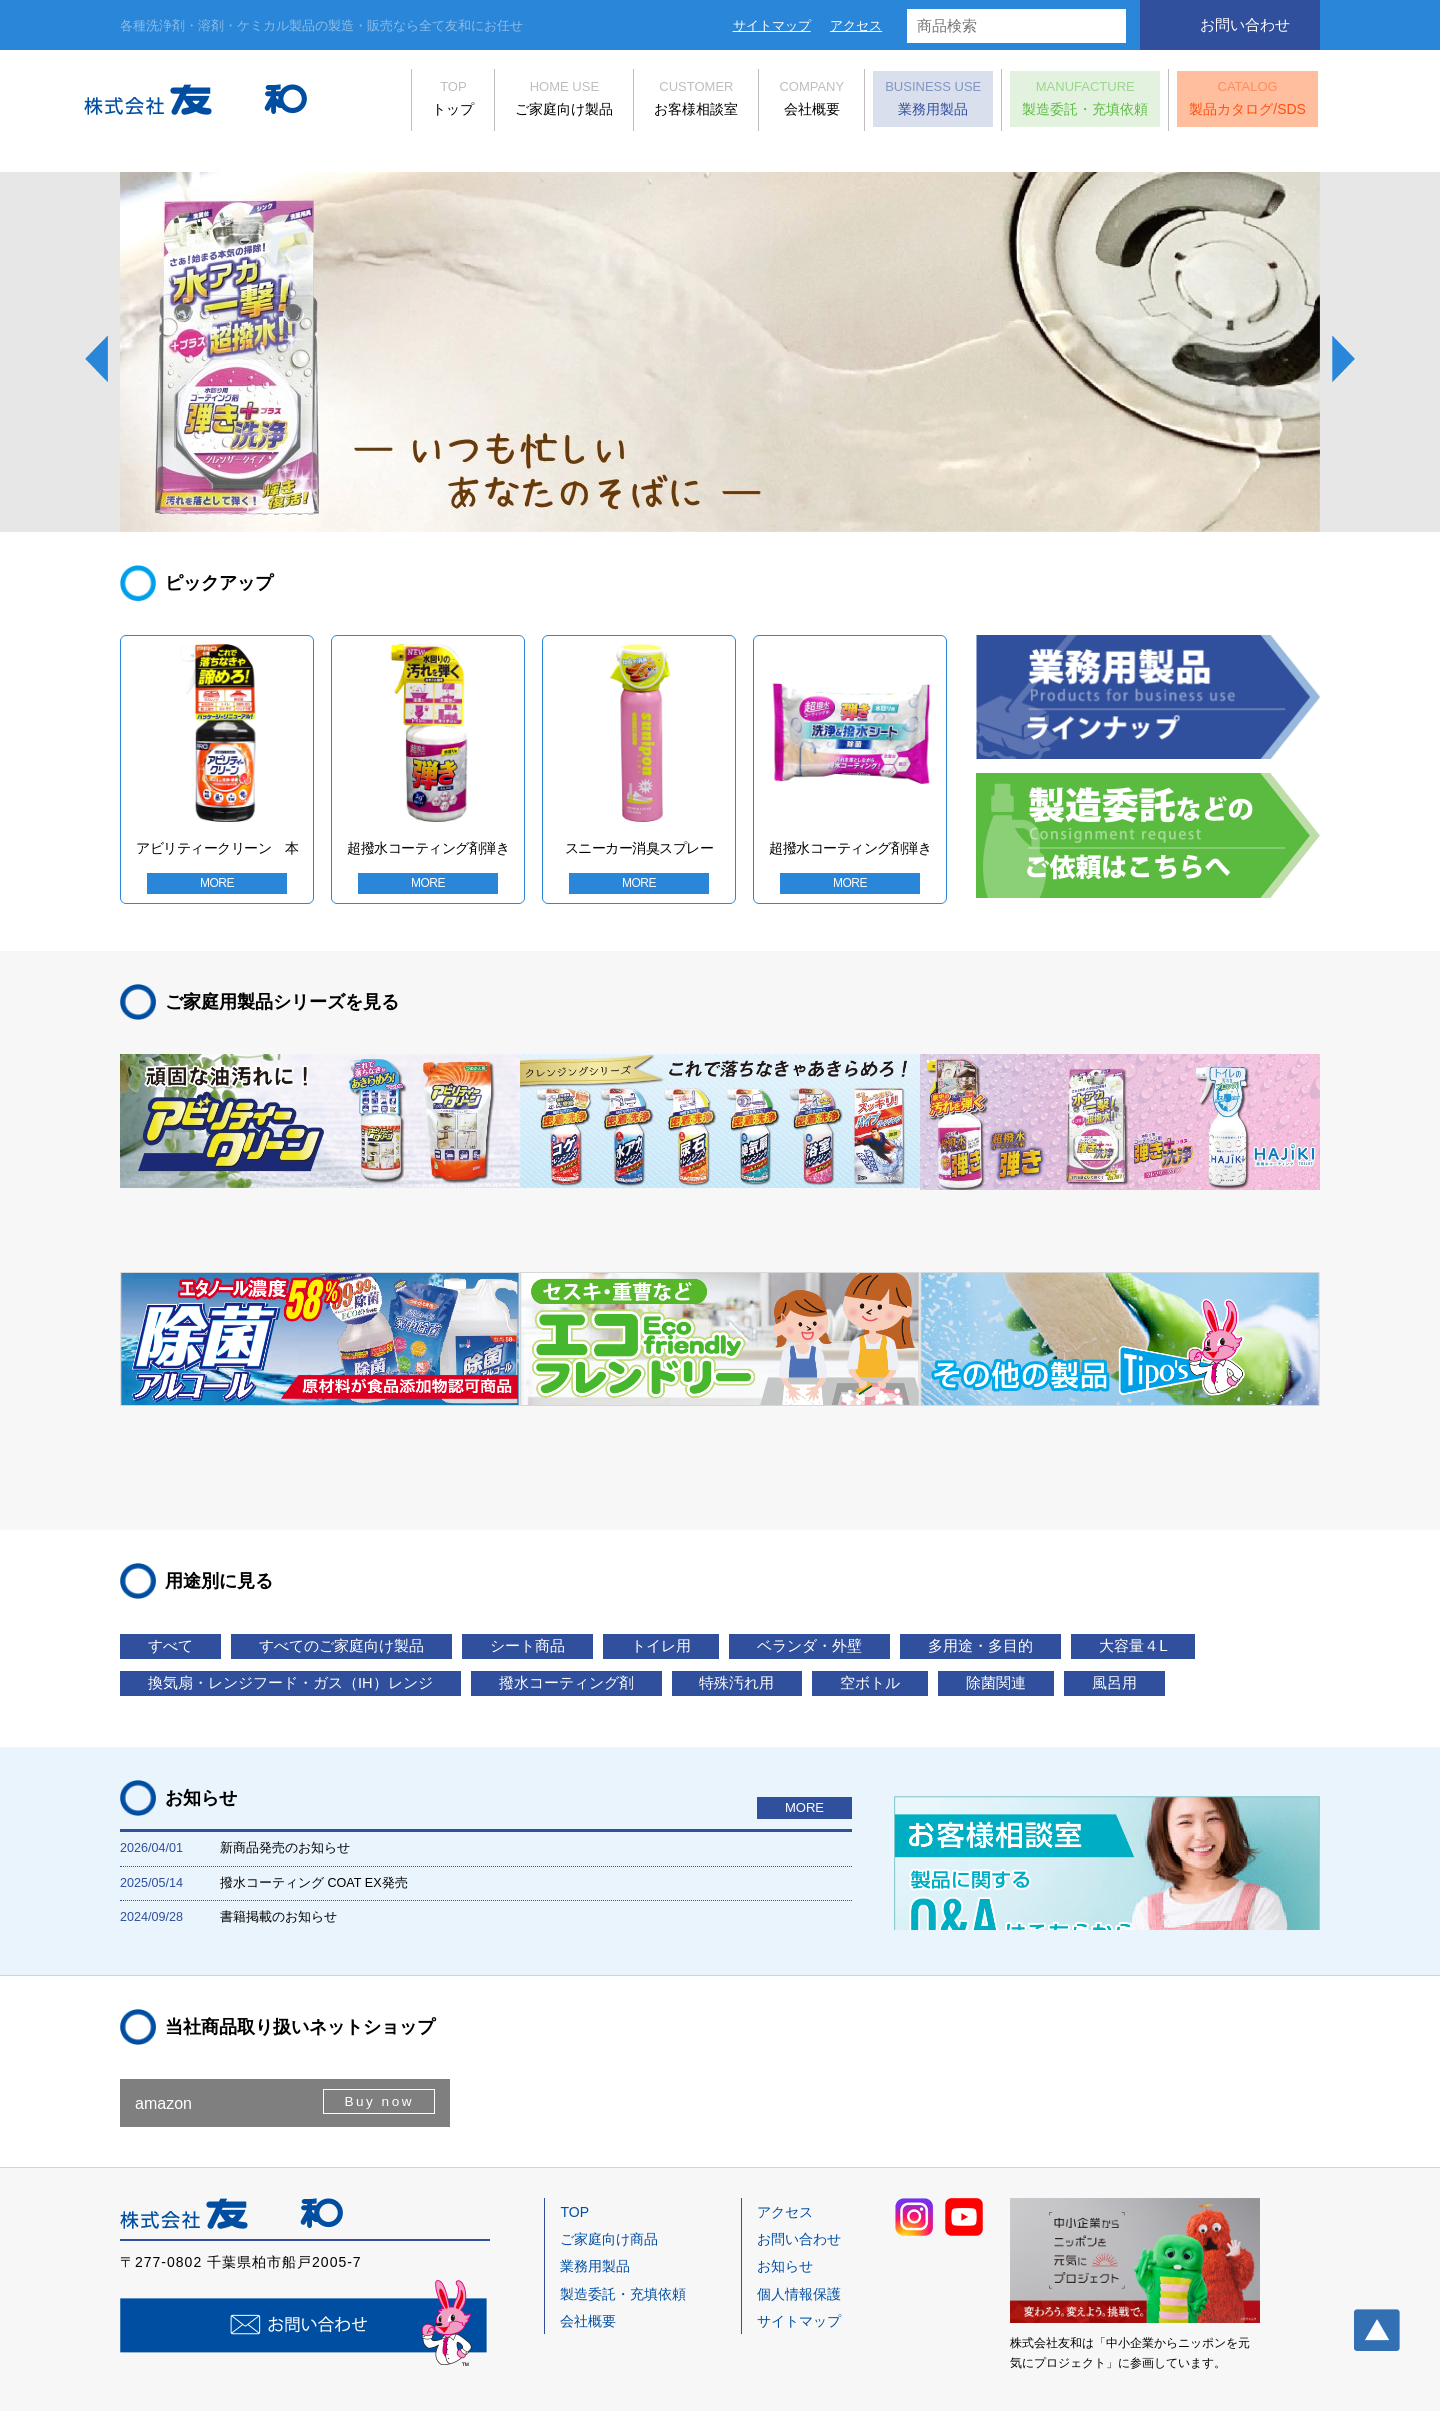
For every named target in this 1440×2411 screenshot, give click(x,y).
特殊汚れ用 (990, 1561)
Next (1343, 359)
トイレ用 (752, 1523)
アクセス (856, 25)
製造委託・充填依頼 (1049, 102)
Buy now (376, 2049)
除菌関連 (189, 1600)
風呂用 (328, 1600)
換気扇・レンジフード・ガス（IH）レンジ (473, 1561)
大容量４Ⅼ (193, 1561)
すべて (180, 1523)
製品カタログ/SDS (1211, 102)
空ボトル (1147, 1561)
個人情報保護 (799, 2241)
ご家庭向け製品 (528, 102)
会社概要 (775, 102)
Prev (96, 359)
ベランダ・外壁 (925, 1523)
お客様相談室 (660, 102)
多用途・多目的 (1124, 1523)
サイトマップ (772, 25)
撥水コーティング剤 (791, 1561)
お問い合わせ (1245, 24)
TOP (574, 2159)
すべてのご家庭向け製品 (379, 1523)
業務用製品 (897, 102)
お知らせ (785, 2213)
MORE (217, 892)
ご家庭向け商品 (609, 2186)
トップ (417, 102)
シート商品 (595, 1523)
